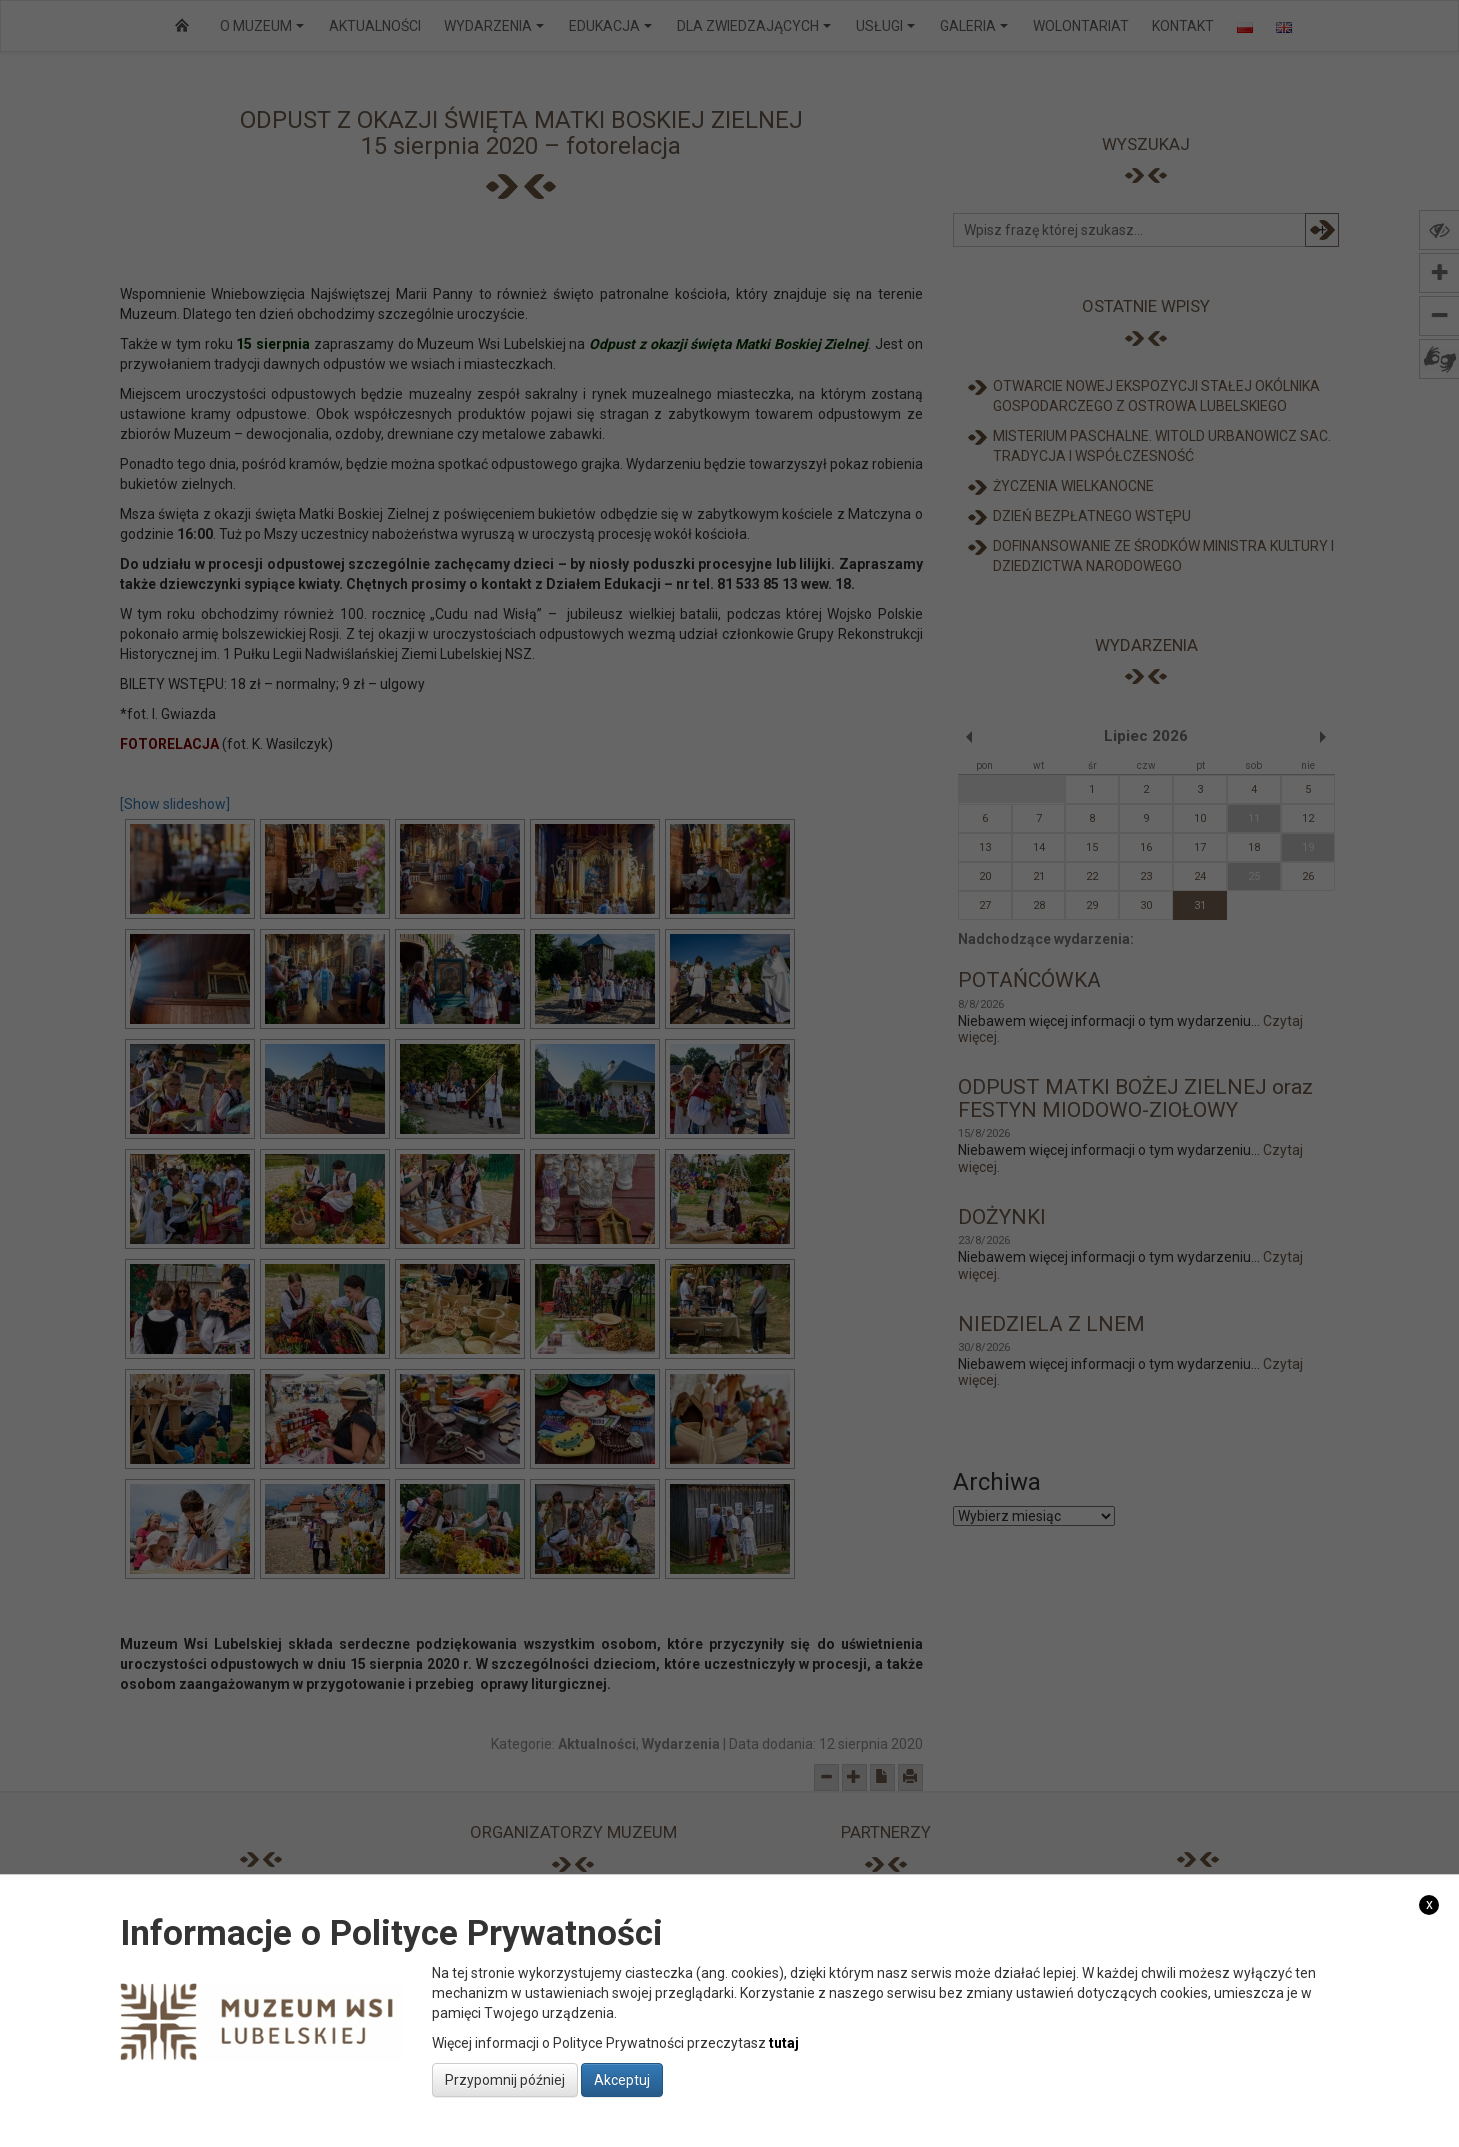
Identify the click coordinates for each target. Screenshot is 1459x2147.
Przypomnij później (505, 2080)
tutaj (784, 2043)
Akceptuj (622, 2080)
